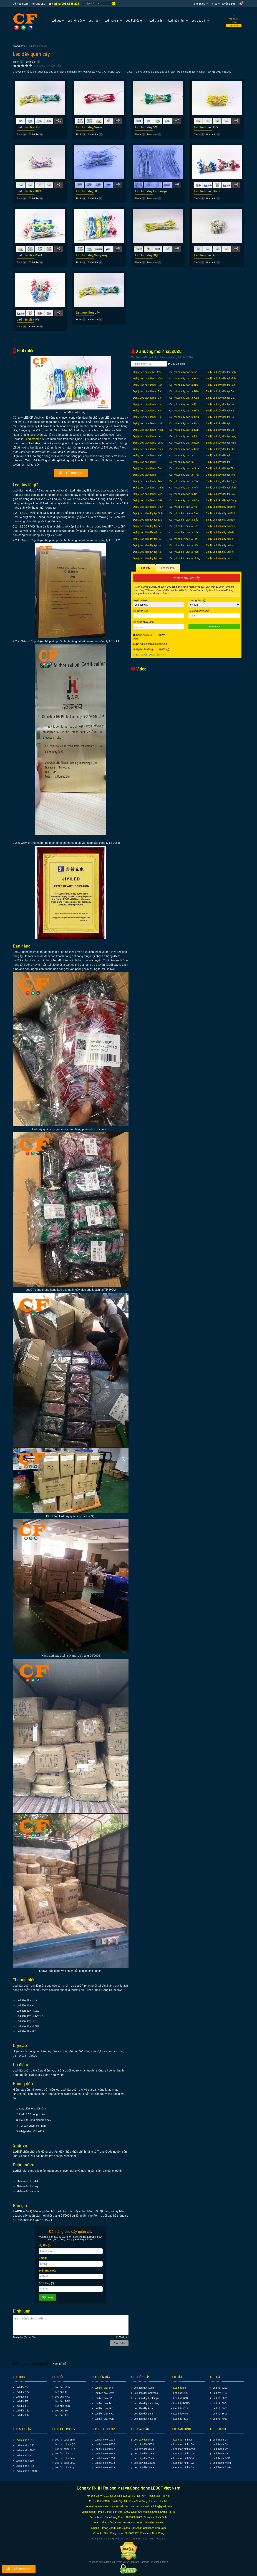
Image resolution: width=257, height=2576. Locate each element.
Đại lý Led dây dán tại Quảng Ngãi (145, 463)
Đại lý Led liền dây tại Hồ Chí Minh (220, 553)
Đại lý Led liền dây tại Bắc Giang (183, 521)
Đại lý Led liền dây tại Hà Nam (183, 540)
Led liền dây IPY (28, 320)
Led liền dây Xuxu (207, 255)
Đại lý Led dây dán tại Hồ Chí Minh (220, 419)
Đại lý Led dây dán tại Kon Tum (184, 431)
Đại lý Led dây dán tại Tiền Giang (148, 483)
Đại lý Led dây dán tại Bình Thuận (184, 380)
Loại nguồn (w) (214, 603)
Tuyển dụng (228, 4)
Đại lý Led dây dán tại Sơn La (184, 470)
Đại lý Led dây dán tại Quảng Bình (181, 457)
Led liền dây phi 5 (207, 192)
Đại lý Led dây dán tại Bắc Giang (183, 386)
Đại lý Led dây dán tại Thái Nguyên (220, 476)
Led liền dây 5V (146, 128)
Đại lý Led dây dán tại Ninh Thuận (184, 451)
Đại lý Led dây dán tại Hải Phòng (147, 419)
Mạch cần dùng (143, 649)
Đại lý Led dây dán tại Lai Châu (220, 431)
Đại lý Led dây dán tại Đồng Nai (184, 502)
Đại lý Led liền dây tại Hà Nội (220, 540)
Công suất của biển (143, 637)
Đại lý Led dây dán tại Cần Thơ (184, 399)
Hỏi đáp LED (38, 4)
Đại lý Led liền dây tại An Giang (183, 508)
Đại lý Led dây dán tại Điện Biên (148, 508)
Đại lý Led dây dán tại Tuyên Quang (221, 483)
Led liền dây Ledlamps (151, 192)
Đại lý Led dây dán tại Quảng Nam (218, 457)
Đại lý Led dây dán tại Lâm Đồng (184, 438)
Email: (43, 2257)
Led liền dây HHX (29, 192)
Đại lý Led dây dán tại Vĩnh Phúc (221, 489)
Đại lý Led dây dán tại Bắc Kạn (220, 386)
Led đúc (20, 2387)
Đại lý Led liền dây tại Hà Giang (147, 540)
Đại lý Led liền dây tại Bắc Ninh (147, 528)
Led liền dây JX (87, 192)
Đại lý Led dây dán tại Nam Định (184, 444)
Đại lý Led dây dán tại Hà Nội (220, 406)
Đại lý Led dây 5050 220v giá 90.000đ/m (147, 374)
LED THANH (218, 2429)
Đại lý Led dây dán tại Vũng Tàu (148, 489)
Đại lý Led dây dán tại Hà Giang (147, 406)
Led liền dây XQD (147, 255)
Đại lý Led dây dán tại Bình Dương (221, 374)
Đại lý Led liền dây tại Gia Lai (220, 534)
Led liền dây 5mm (89, 128)
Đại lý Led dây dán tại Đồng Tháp (221, 502)
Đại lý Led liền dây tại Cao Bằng (220, 528)
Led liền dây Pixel (29, 255)
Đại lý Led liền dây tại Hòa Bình (183, 547)
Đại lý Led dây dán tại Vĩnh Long (184, 489)
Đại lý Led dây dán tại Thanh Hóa (145, 476)
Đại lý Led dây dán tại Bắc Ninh (147, 393)
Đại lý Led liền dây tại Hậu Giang (184, 553)
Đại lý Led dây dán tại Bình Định (221, 380)
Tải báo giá (70, 473)
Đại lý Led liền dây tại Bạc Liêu (147, 521)
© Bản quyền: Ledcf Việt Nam (149, 654)
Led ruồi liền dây (88, 313)
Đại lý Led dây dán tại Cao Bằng (220, 393)
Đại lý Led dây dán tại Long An (148, 444)
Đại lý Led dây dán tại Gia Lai (220, 399)
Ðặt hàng (47, 2297)
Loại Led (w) (158, 603)
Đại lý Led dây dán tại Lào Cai (147, 438)
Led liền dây (101, 2387)
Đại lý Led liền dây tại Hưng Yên (184, 560)
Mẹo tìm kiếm (176, 363)
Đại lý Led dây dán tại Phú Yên (147, 457)
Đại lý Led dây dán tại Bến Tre (184, 393)
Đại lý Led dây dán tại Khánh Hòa (218, 425)
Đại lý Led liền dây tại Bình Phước (148, 515)
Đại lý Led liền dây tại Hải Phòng (147, 553)
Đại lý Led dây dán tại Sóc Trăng (147, 470)
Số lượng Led (158, 614)
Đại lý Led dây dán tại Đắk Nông (147, 502)
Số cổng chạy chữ (214, 614)
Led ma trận (33, 439)
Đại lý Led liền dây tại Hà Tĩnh (147, 547)
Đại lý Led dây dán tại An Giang (183, 374)
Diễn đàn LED (20, 4)
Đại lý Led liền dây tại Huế (147, 558)
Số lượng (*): (47, 2283)
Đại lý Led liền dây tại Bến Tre (183, 528)
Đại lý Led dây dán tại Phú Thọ (220, 451)
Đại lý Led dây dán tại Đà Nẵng (183, 496)
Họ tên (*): (45, 2245)
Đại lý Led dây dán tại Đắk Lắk (220, 496)
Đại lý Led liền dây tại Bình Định (220, 515)
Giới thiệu (199, 4)
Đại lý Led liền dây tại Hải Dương (220, 547)
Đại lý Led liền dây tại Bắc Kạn (220, 521)
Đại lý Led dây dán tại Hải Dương (220, 412)
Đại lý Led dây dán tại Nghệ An (221, 444)
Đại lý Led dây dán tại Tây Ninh (220, 470)
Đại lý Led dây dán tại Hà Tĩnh (147, 412)
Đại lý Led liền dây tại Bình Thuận (184, 515)
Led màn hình (181, 2439)
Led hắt (177, 2387)
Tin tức (213, 4)
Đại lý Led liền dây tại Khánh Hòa (218, 560)
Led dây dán (141, 2439)
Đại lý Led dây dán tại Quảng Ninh (181, 463)
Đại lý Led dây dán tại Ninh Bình (148, 451)
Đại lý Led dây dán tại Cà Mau (147, 399)
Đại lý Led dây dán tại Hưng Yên (184, 425)
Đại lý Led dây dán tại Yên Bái (147, 496)
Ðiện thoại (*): (47, 2270)
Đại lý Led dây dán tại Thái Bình (184, 476)
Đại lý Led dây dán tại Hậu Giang (184, 419)
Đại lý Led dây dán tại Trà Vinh (183, 483)
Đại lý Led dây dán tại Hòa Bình (184, 412)
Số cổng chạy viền (158, 625)
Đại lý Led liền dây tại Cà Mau (147, 534)
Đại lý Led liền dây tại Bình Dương (220, 508)
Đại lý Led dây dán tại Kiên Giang (148, 431)
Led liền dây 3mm (29, 128)
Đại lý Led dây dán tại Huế (147, 423)
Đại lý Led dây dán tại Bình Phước (148, 380)
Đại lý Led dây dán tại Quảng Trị (218, 463)
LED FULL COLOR (63, 2429)
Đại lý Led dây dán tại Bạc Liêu (147, 386)
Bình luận (31, 61)
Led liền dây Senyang (91, 255)
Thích (16, 61)
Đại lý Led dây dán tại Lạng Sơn (221, 438)
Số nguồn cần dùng (145, 643)
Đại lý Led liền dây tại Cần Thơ (184, 534)
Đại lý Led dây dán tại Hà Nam (183, 406)
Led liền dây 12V (206, 128)
